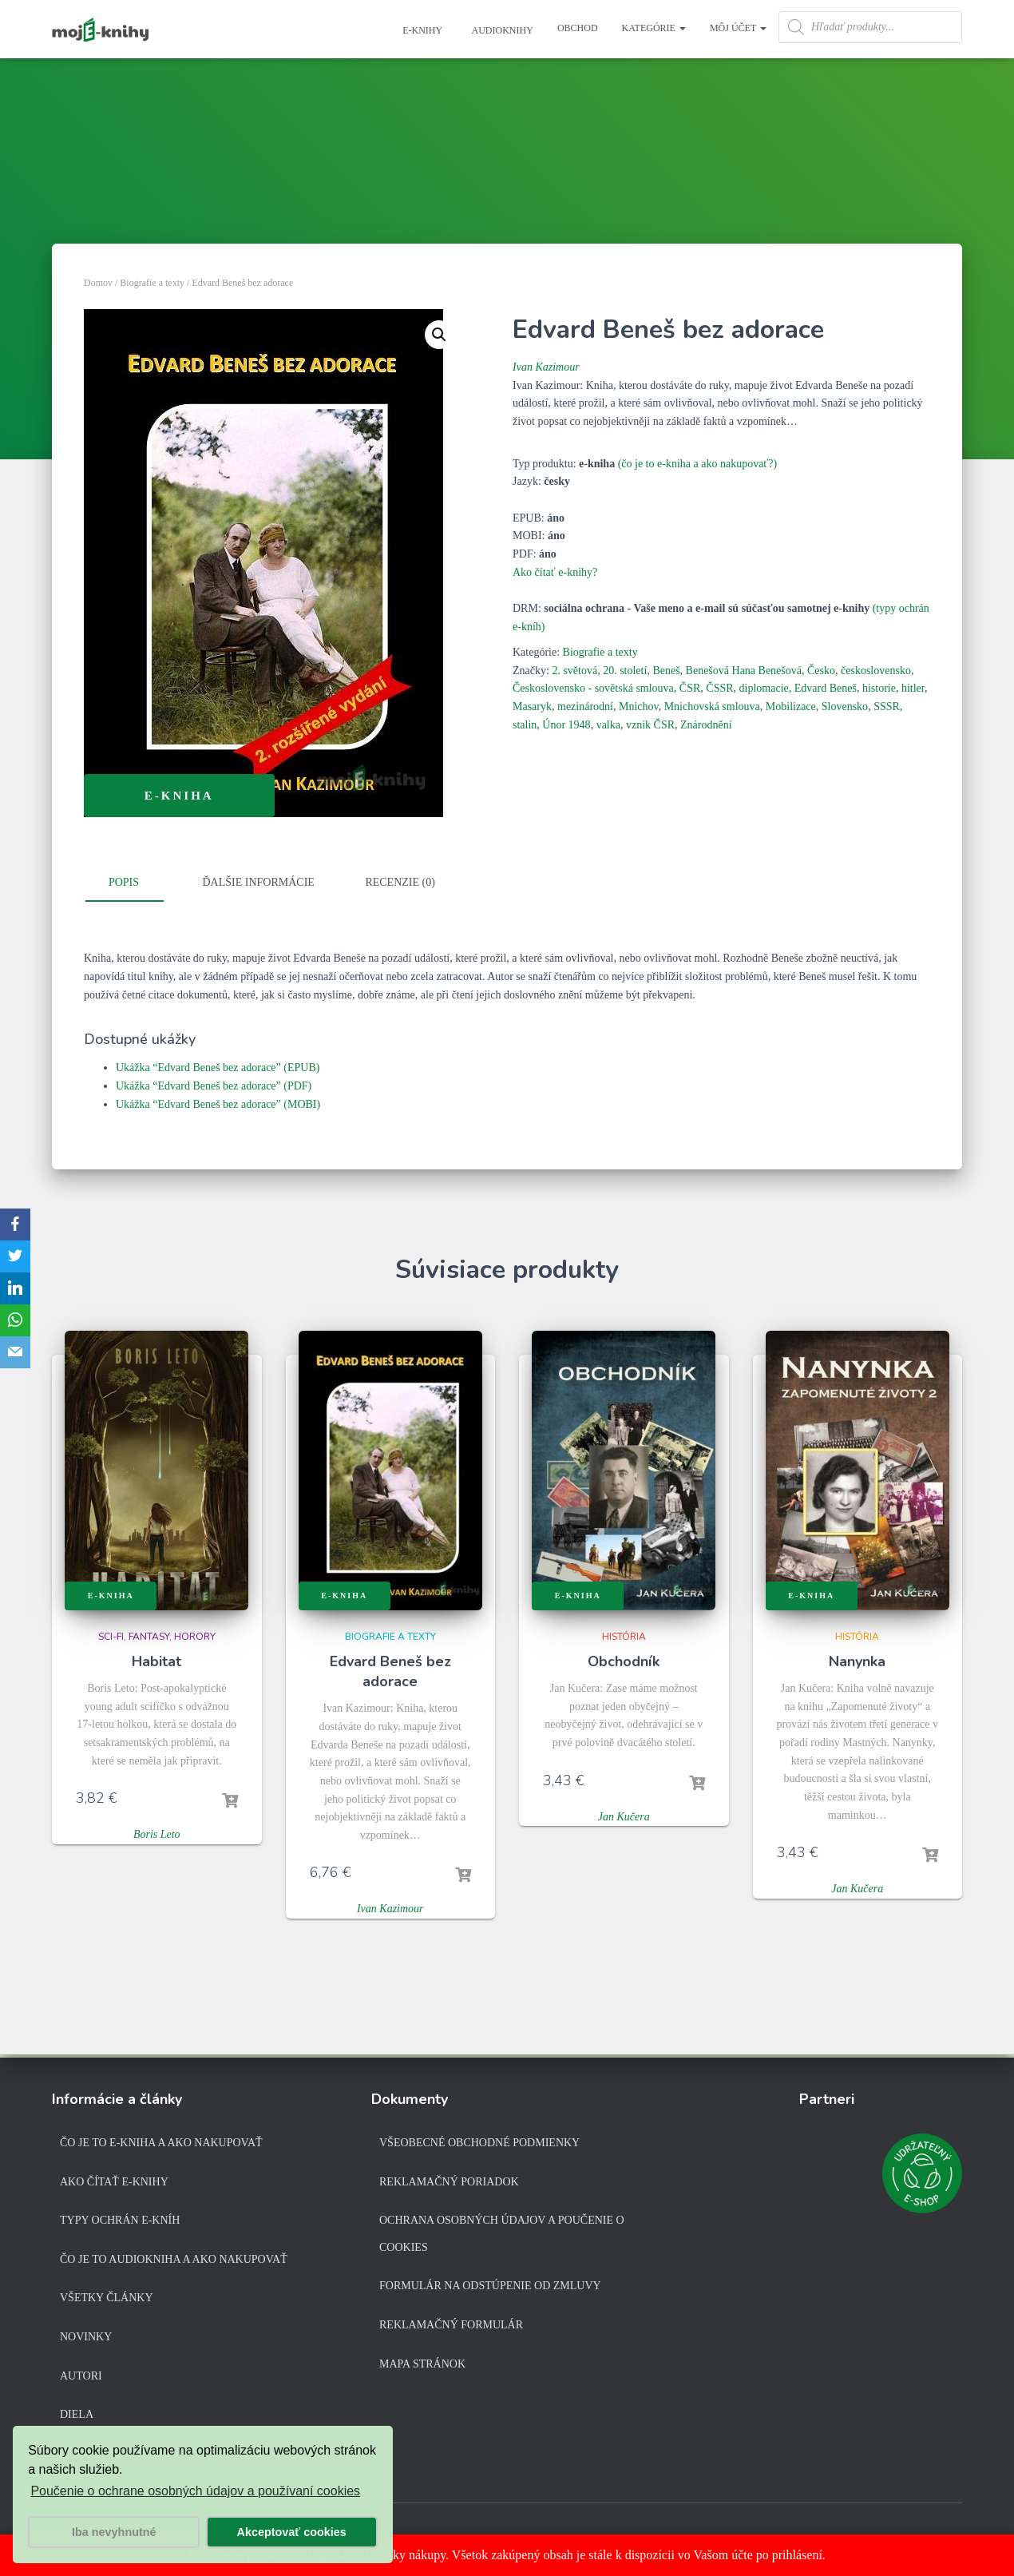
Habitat (156, 1661)
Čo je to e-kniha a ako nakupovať (161, 2143)
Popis (124, 882)
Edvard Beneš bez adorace (390, 1671)
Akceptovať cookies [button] (292, 2532)
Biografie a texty (152, 282)
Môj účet (738, 28)
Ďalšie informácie (259, 882)
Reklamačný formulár (451, 2325)
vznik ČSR (650, 725)
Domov (98, 282)
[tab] (136, 883)
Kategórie (654, 28)
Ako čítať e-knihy (114, 2182)
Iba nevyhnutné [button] (114, 2532)
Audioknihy (501, 30)
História (624, 1636)
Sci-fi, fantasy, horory (157, 1636)
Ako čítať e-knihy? (555, 572)
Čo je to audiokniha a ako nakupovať (173, 2259)
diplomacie (764, 688)
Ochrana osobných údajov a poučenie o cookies (501, 2233)
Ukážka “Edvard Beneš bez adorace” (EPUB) (217, 1068)
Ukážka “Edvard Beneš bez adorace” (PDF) (213, 1086)
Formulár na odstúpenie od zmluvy (490, 2286)
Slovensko (845, 706)
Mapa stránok (422, 2364)
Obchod (577, 28)
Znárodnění (706, 725)
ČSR (689, 688)
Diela (76, 2414)
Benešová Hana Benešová (744, 671)
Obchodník (623, 1661)
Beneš (665, 671)
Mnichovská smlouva (712, 706)
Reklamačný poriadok (449, 2182)
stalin (525, 725)
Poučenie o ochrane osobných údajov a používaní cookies (195, 2491)
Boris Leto (156, 1834)
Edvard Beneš (825, 688)
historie (879, 688)
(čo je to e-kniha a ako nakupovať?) (698, 464)
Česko (821, 671)
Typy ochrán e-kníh (120, 2220)
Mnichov (639, 706)
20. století (625, 671)
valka (608, 725)
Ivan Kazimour (546, 367)
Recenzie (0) (399, 882)
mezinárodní (585, 706)
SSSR (886, 706)
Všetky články (106, 2298)
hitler (913, 688)
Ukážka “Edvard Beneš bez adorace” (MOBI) (218, 1104)
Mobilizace (791, 706)
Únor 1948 (566, 725)
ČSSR (719, 688)
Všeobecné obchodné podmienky (479, 2143)
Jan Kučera (624, 1817)
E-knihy (421, 30)
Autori (81, 2376)
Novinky (86, 2337)
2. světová (574, 671)
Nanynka (857, 1661)
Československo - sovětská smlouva (593, 688)
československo (876, 671)
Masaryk (532, 706)
